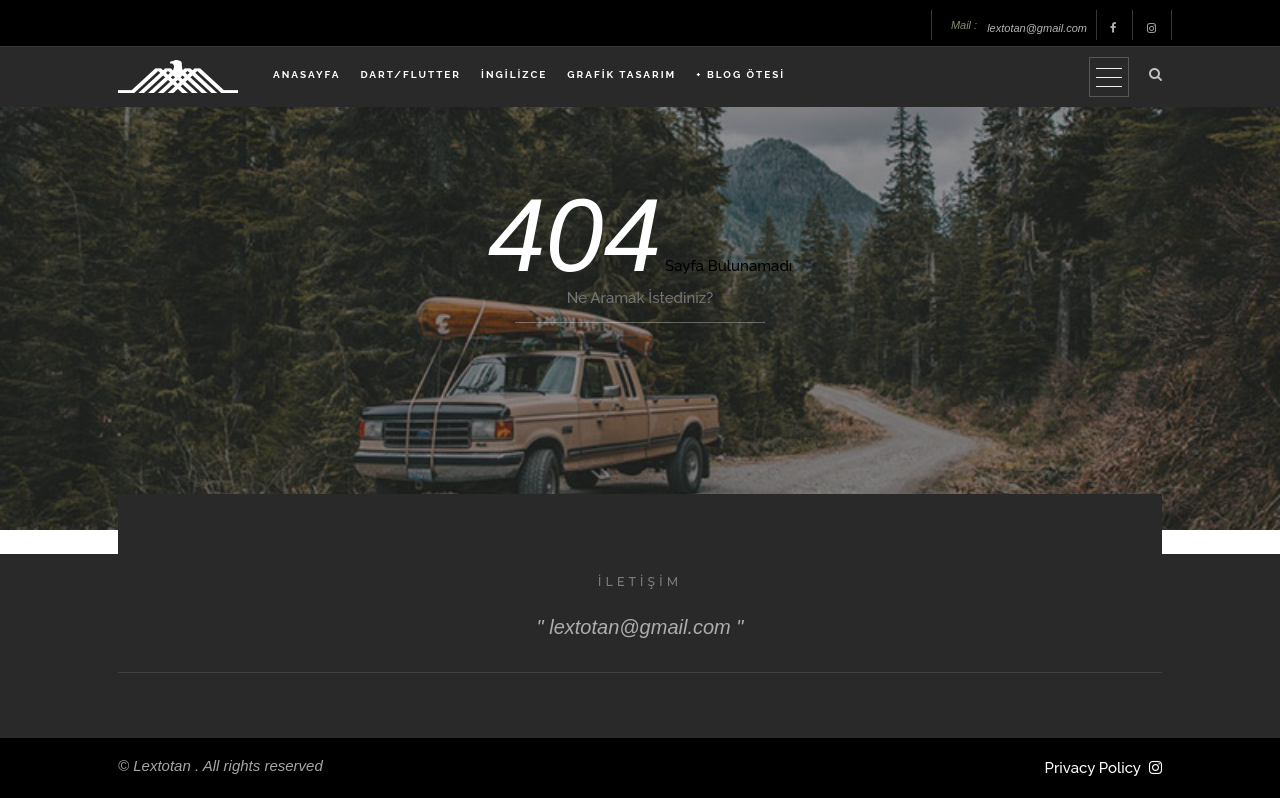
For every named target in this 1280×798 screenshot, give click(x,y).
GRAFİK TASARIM (621, 74)
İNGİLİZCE (514, 74)
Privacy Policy (1093, 768)
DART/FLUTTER (410, 74)
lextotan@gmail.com (1037, 28)
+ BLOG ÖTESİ (740, 74)
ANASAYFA (306, 74)
